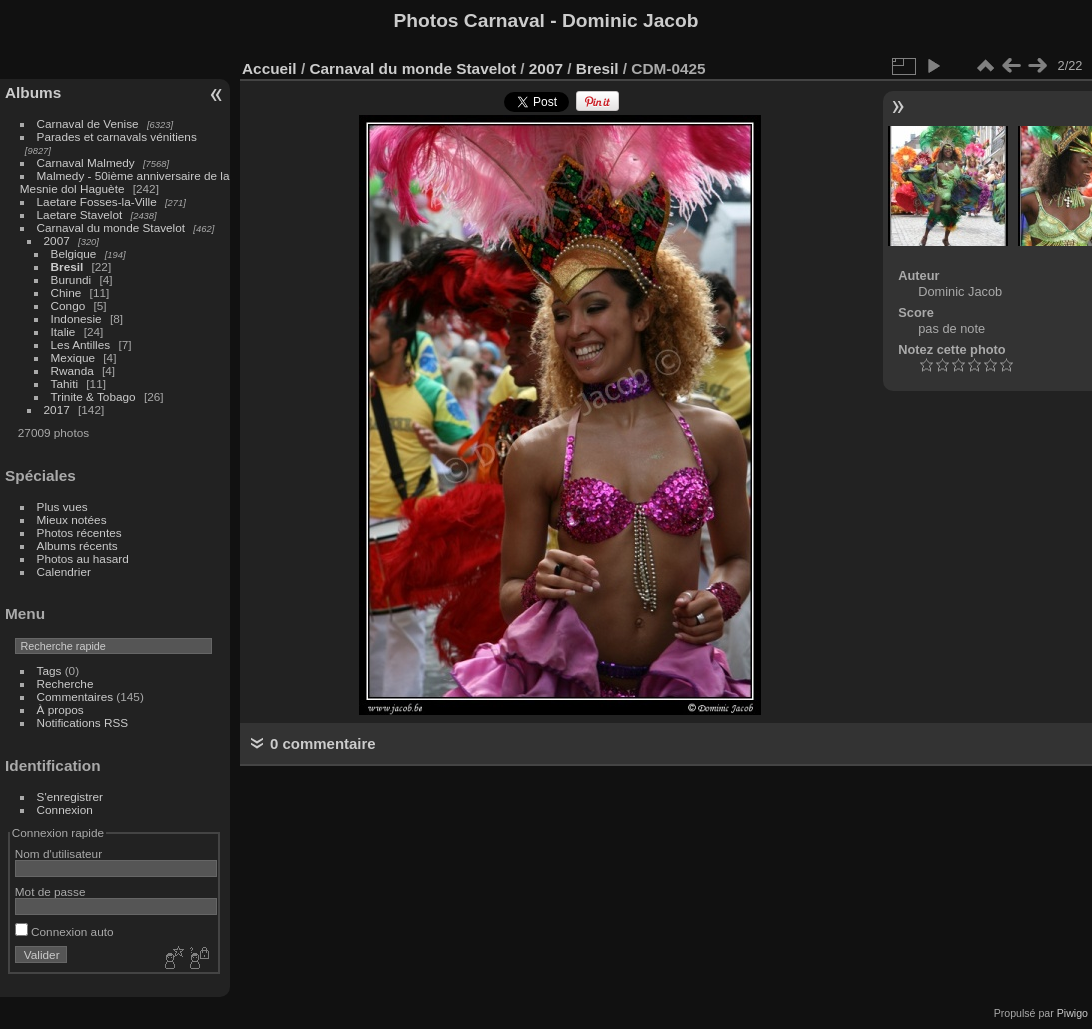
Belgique (74, 253)
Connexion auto (64, 931)
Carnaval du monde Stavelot (111, 227)
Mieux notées (72, 519)
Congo (68, 305)
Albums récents (77, 545)
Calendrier (64, 571)
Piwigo (1072, 1013)
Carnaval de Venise (88, 123)
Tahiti (64, 383)
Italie (63, 331)
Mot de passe (50, 891)
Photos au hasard (83, 558)
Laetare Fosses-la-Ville (97, 201)
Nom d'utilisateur (58, 853)
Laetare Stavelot (80, 214)
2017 (57, 409)
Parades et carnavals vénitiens (117, 136)
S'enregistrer (70, 796)
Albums (33, 92)
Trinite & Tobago (93, 396)
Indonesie (76, 318)
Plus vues (62, 506)
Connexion (65, 809)
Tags (49, 670)
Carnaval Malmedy (86, 162)
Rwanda (72, 370)
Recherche (65, 683)
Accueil (269, 68)
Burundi (71, 279)
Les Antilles (81, 344)
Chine (66, 292)
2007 (57, 240)
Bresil (67, 266)
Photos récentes (79, 532)
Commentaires (75, 696)
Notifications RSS (83, 722)
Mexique (73, 357)
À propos (60, 709)
